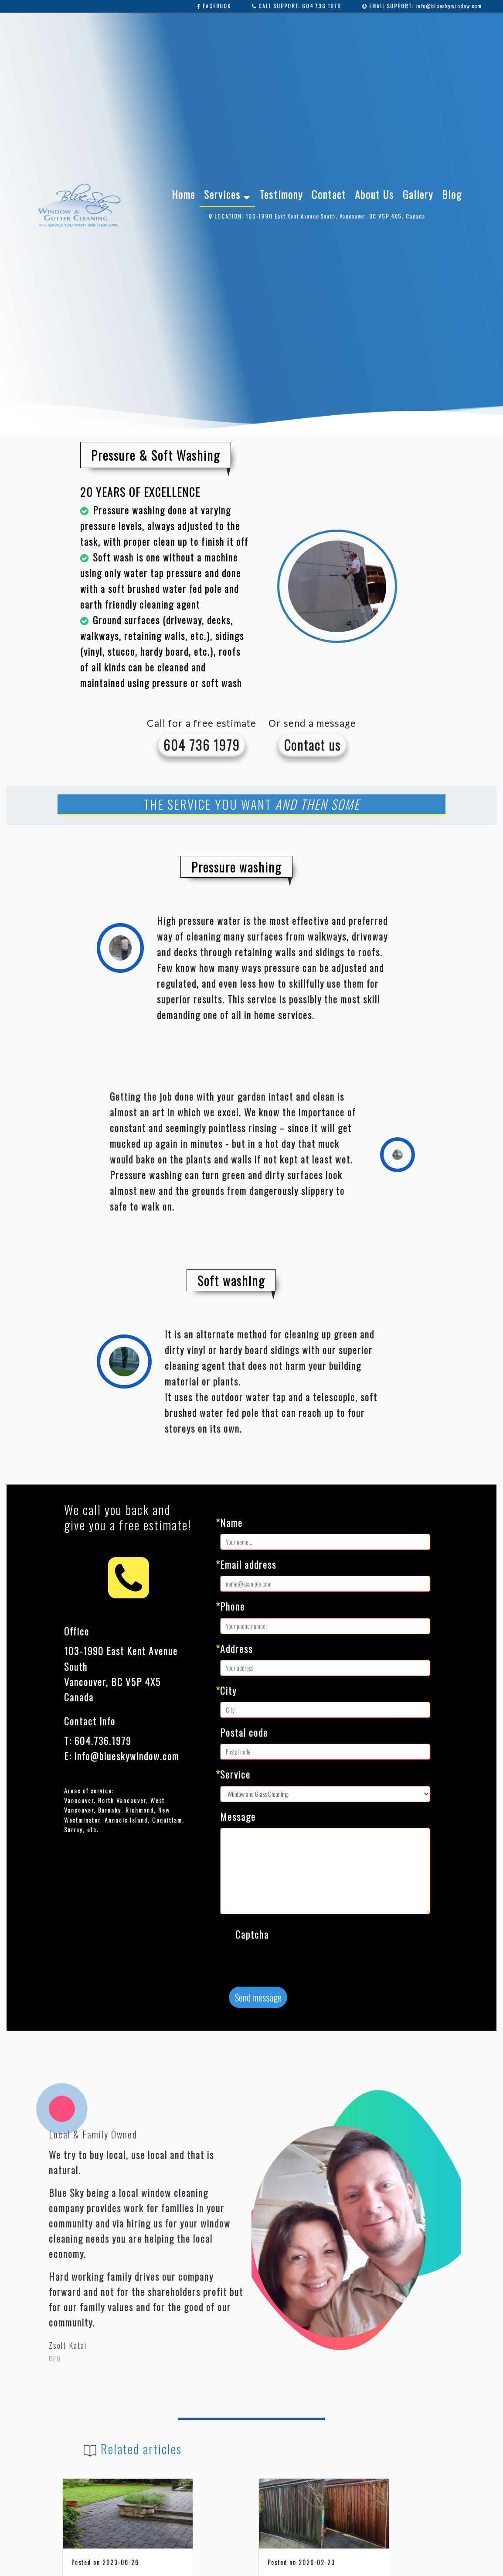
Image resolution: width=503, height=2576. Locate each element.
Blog (452, 194)
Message (238, 1816)
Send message (258, 1997)
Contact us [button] (312, 745)
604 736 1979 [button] (201, 745)
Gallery (418, 194)
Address (236, 1649)
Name (231, 1522)
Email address (248, 1564)
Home (183, 194)
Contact (329, 194)
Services (227, 194)
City (228, 1690)
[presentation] (301, 1963)
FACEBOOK (214, 6)
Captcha (252, 1934)
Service (235, 1774)
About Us (374, 194)
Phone (232, 1606)
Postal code (244, 1732)
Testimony (281, 194)
